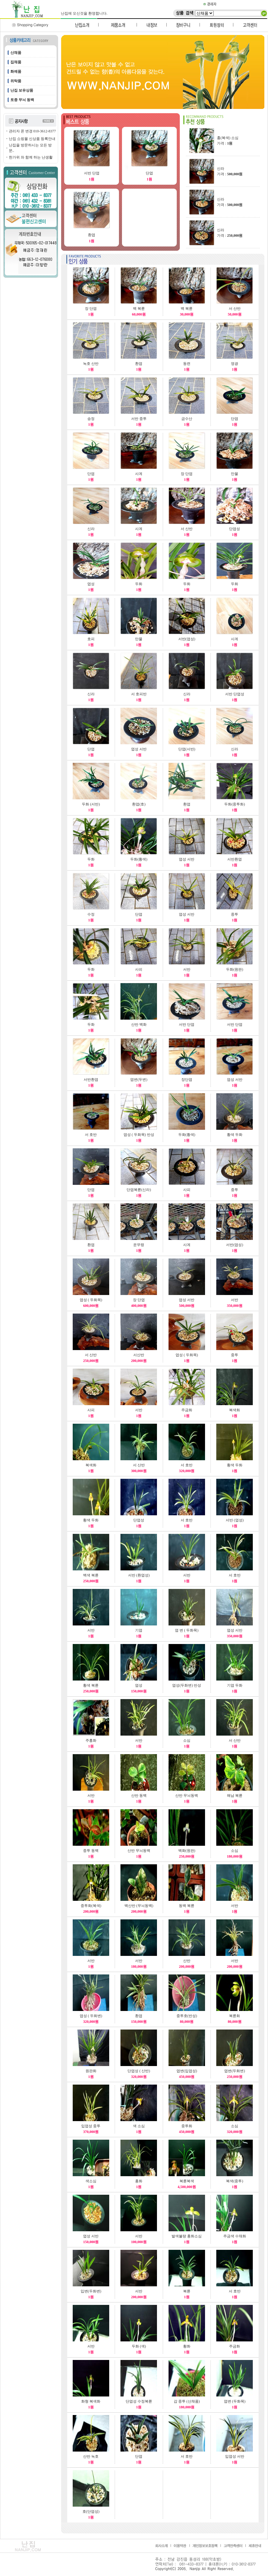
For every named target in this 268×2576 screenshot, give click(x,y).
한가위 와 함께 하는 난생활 (31, 157)
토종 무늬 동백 (22, 100)
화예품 (15, 71)
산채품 (15, 53)
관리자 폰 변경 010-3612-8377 (32, 131)
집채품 (15, 62)
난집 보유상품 (21, 90)
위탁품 (15, 81)
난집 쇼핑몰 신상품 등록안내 (32, 139)
